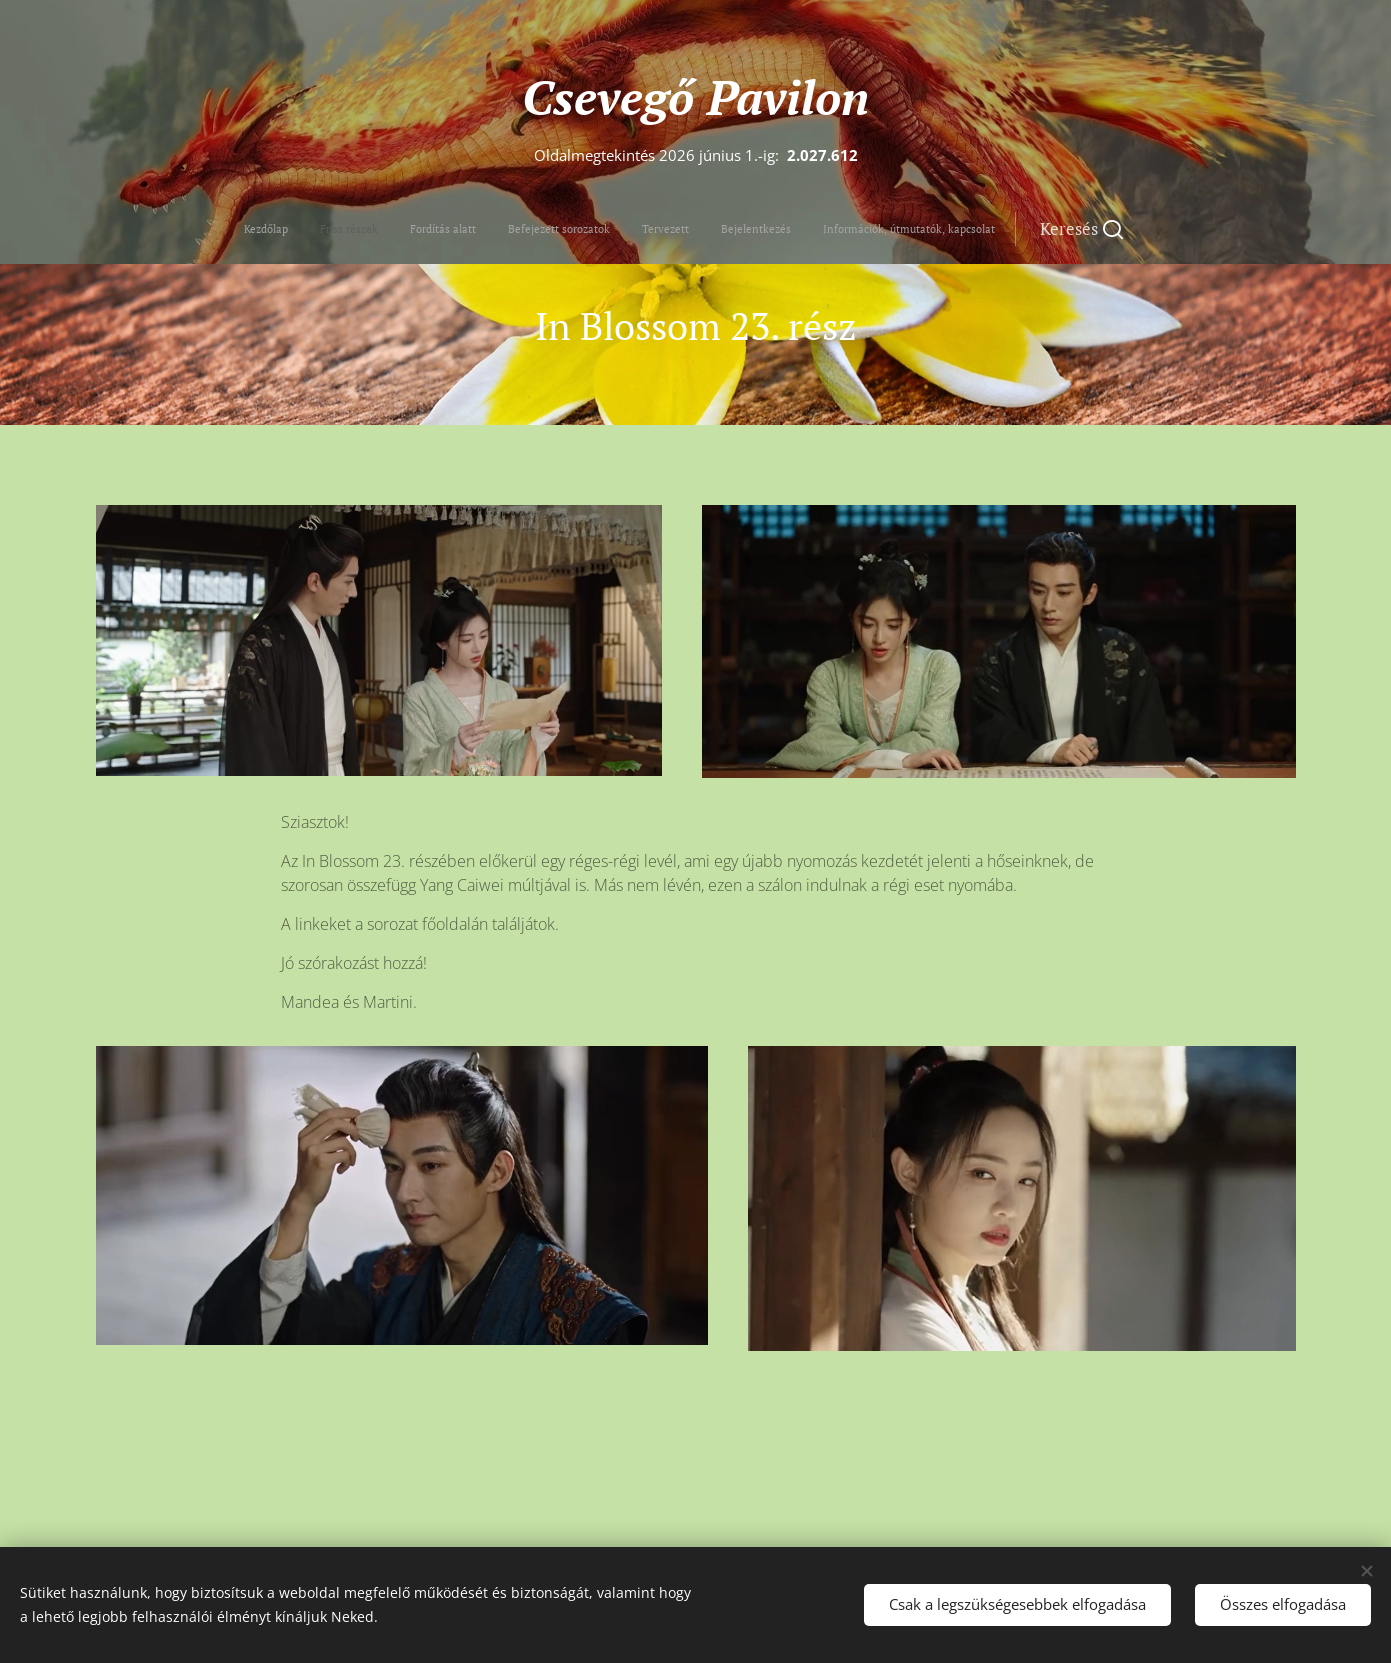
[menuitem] (531, 229)
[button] (801, 229)
